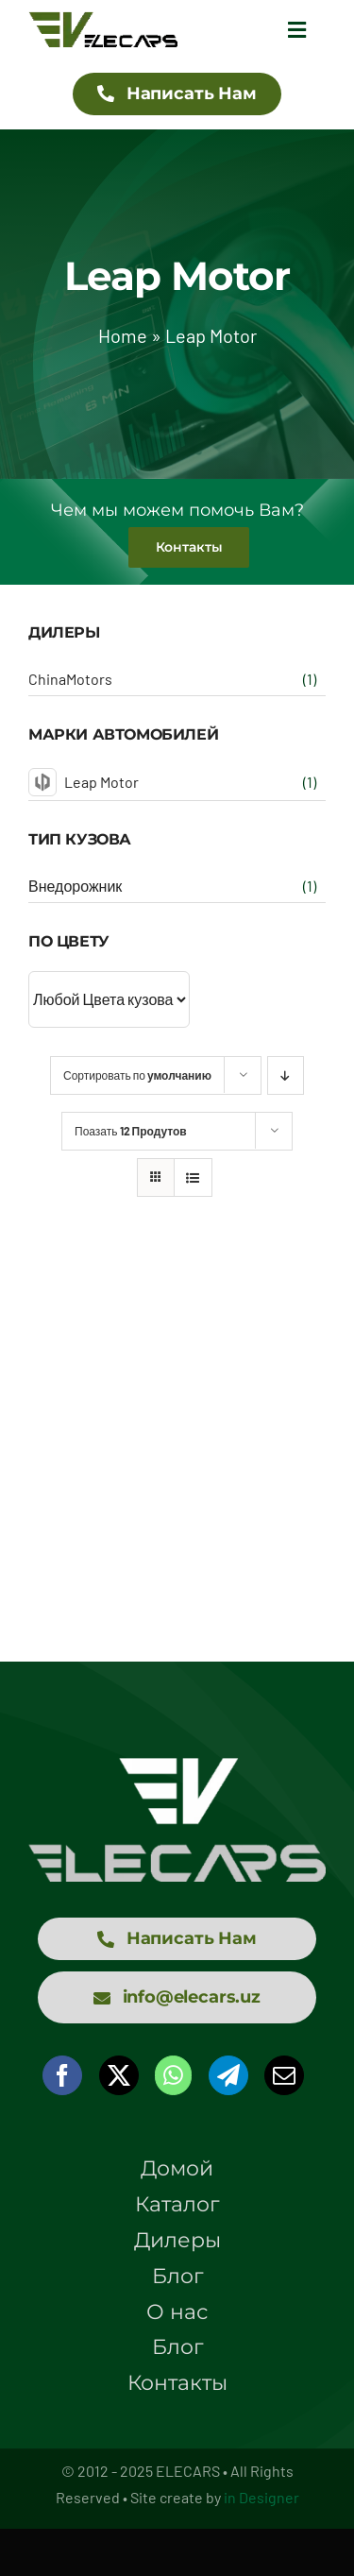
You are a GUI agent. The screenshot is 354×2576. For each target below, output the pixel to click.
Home (122, 335)
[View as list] (193, 1177)
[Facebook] (62, 2075)
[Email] (284, 2075)
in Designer (261, 2497)
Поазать (131, 1130)
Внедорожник (75, 886)
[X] (118, 2075)
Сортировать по (137, 1075)
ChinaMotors (70, 679)
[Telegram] (228, 2075)
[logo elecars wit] (177, 1766)
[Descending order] (285, 1075)
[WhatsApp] (173, 2075)
